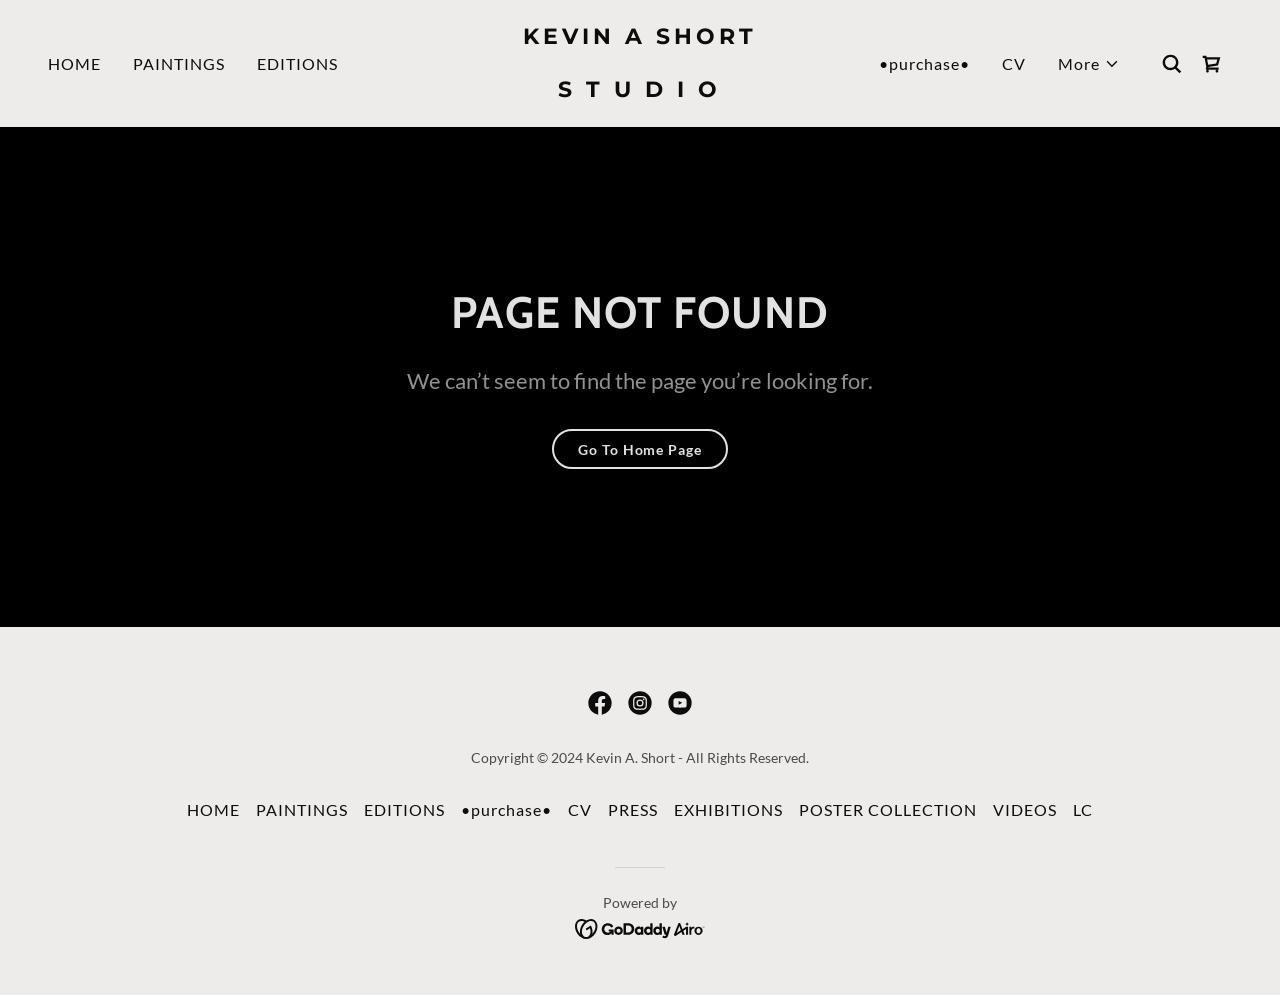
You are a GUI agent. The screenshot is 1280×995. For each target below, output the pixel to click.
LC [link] (1083, 809)
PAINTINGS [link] (179, 63)
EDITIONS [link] (297, 63)
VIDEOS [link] (1025, 809)
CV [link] (1014, 63)
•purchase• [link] (924, 63)
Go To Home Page (639, 449)
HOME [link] (74, 63)
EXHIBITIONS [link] (728, 809)
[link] (640, 90)
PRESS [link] (633, 809)
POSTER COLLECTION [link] (888, 809)
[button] (1089, 64)
